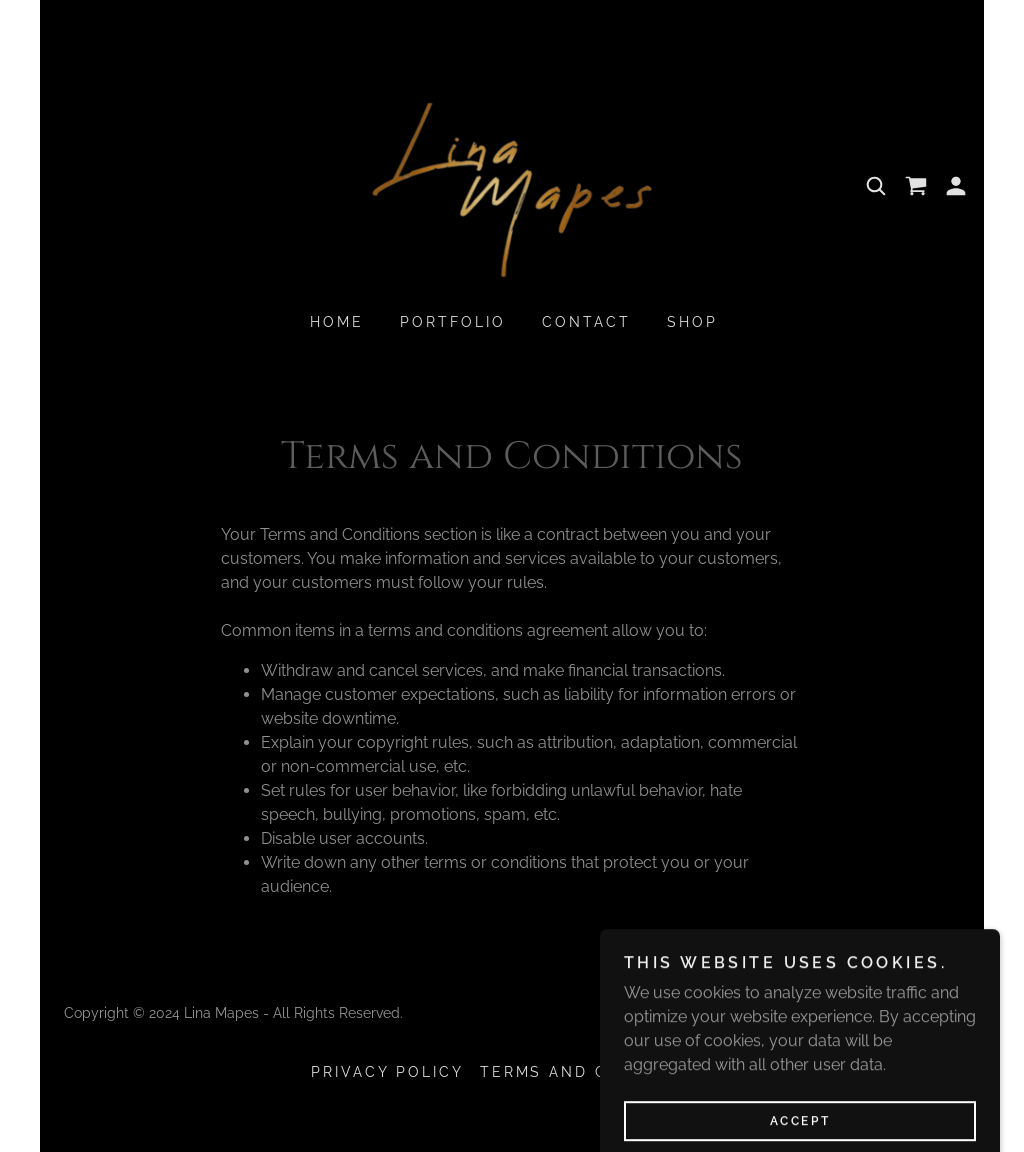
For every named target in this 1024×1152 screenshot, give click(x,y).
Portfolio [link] (453, 322)
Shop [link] (692, 322)
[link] (512, 184)
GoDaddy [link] (929, 1013)
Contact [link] (586, 322)
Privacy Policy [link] (387, 1072)
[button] (956, 186)
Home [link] (337, 322)
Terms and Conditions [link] (597, 1072)
